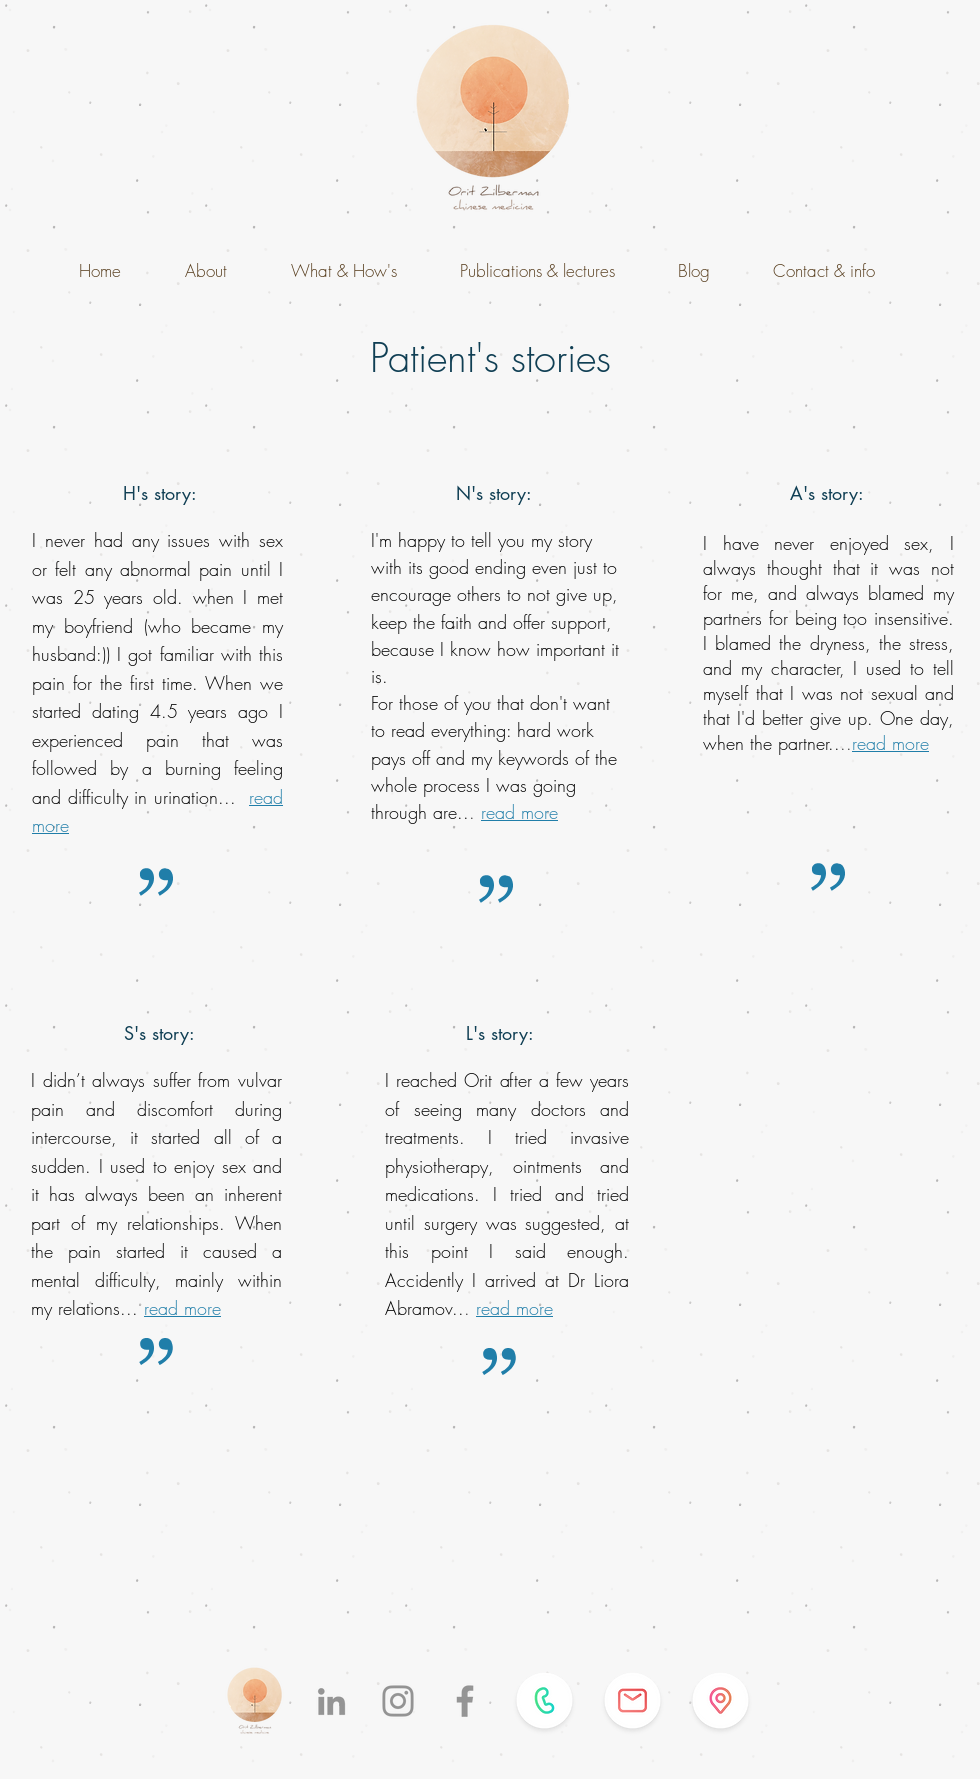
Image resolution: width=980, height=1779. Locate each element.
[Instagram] (398, 1701)
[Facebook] (465, 1701)
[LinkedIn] (331, 1701)
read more (519, 812)
